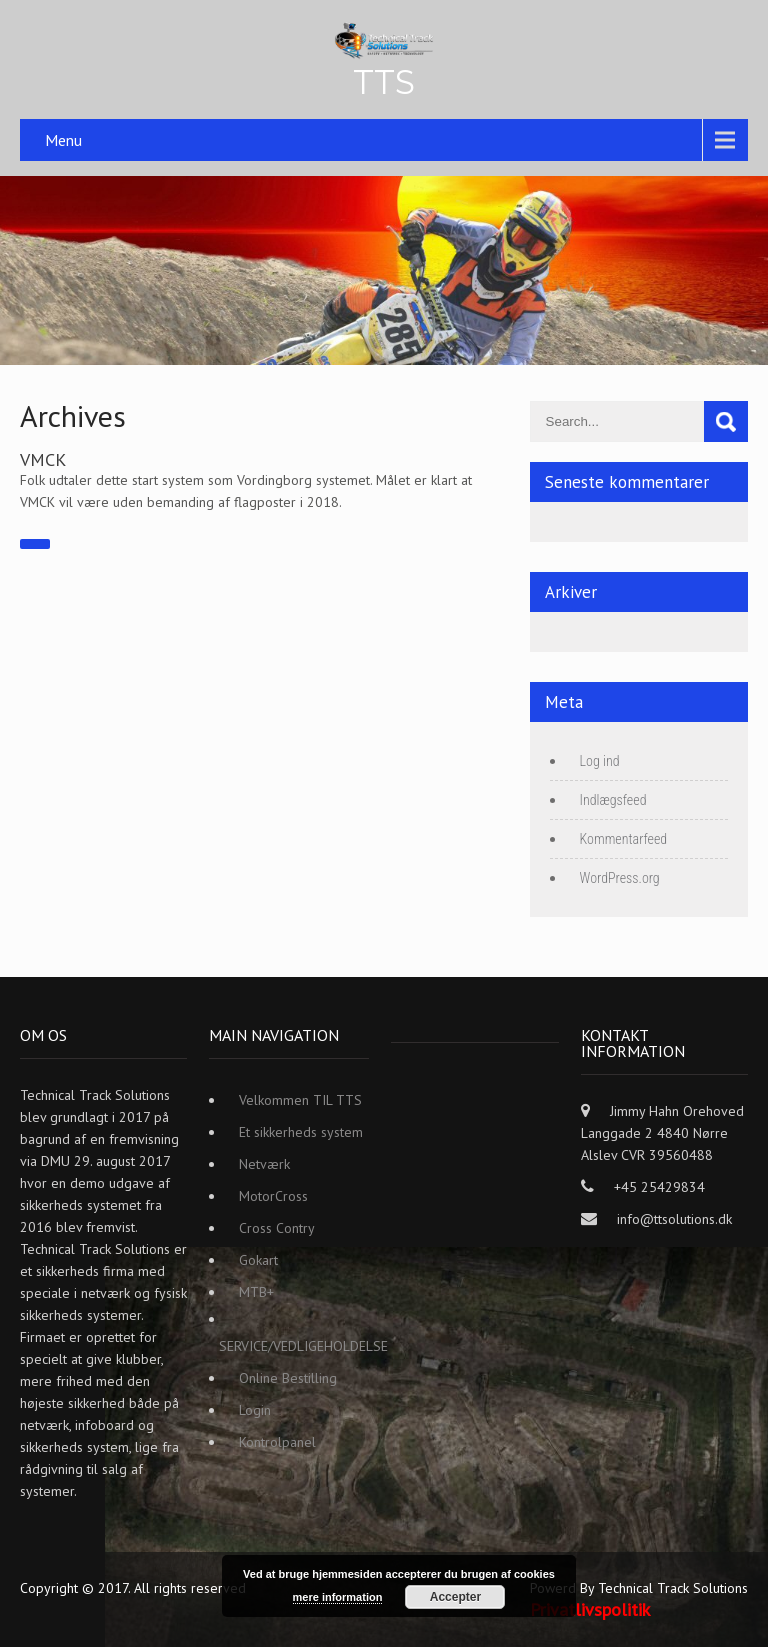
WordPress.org (620, 878)
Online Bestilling (288, 1378)
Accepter (455, 1597)
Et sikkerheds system (301, 1132)
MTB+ (256, 1292)
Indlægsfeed (613, 800)
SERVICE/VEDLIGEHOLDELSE (303, 1346)
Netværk (264, 1164)
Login (255, 1410)
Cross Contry (277, 1228)
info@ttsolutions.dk (674, 1219)
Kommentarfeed (624, 839)
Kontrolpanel (277, 1442)
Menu (63, 140)
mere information (338, 1597)
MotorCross (273, 1196)
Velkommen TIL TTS (300, 1100)
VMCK (43, 459)
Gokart (258, 1260)
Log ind (600, 761)
